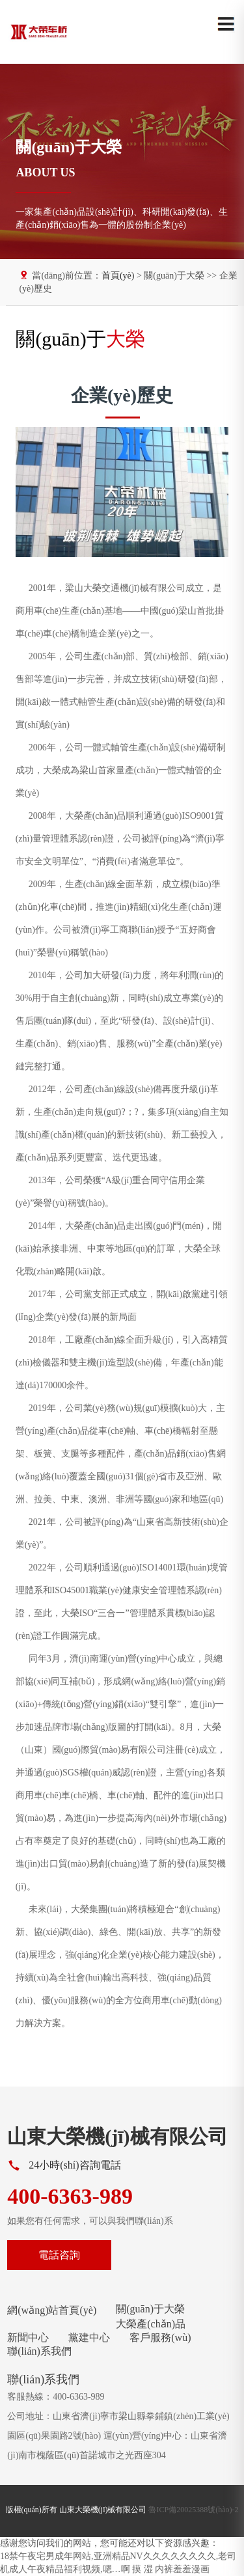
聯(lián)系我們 (39, 2351)
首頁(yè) (118, 276)
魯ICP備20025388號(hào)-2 (193, 2509)
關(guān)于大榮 (150, 2308)
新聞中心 (28, 2337)
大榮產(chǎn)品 (150, 2323)
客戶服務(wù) (160, 2337)
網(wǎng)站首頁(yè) (51, 2310)
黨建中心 (89, 2337)
